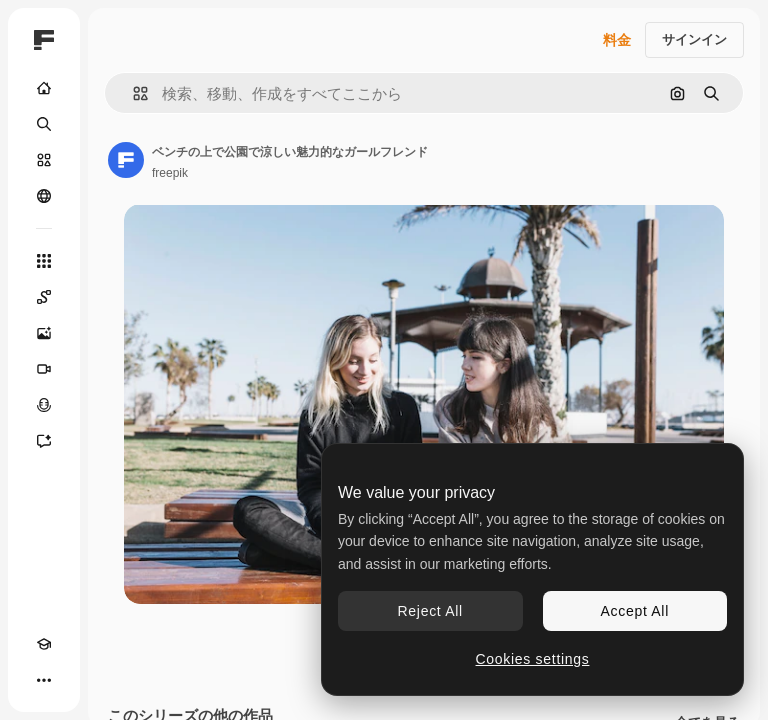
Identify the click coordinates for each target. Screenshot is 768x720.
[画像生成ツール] (44, 333)
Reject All (430, 611)
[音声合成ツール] (44, 405)
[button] (132, 93)
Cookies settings (533, 659)
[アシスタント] (44, 441)
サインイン (694, 39)
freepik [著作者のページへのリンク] (170, 173)
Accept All (635, 611)
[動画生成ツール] (44, 369)
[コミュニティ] (44, 196)
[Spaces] (44, 297)
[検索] (44, 124)
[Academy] (44, 644)
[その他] (44, 680)
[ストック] (44, 160)
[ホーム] (44, 88)
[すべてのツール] (44, 261)
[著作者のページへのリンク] (126, 160)
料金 (617, 40)
